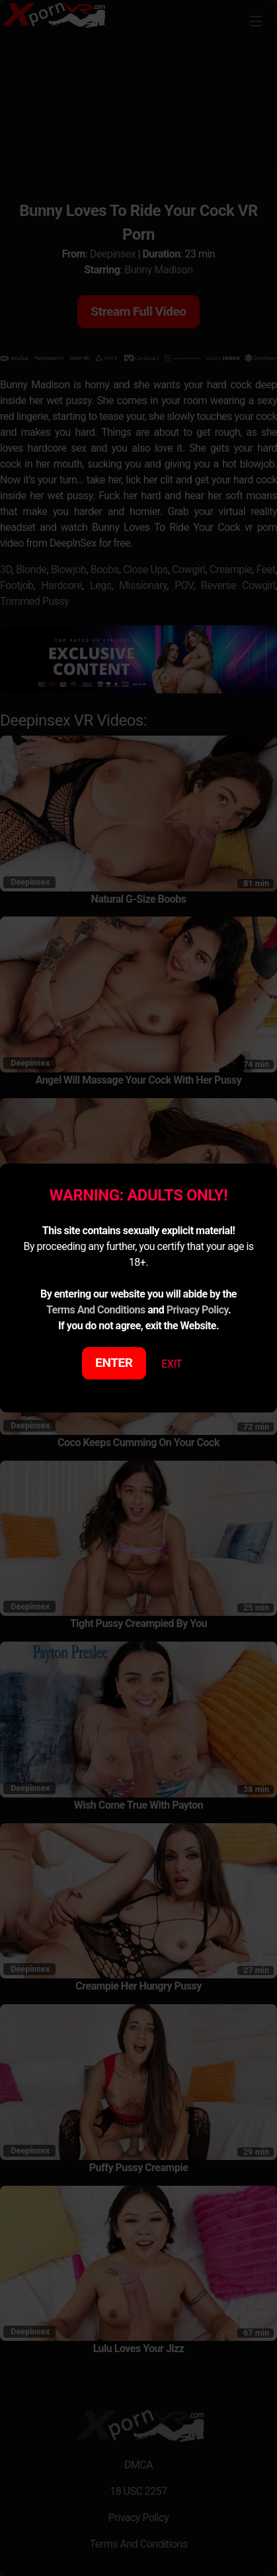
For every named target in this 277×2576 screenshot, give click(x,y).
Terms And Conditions (95, 1310)
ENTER (114, 1362)
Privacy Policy (197, 1310)
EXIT (171, 1364)
